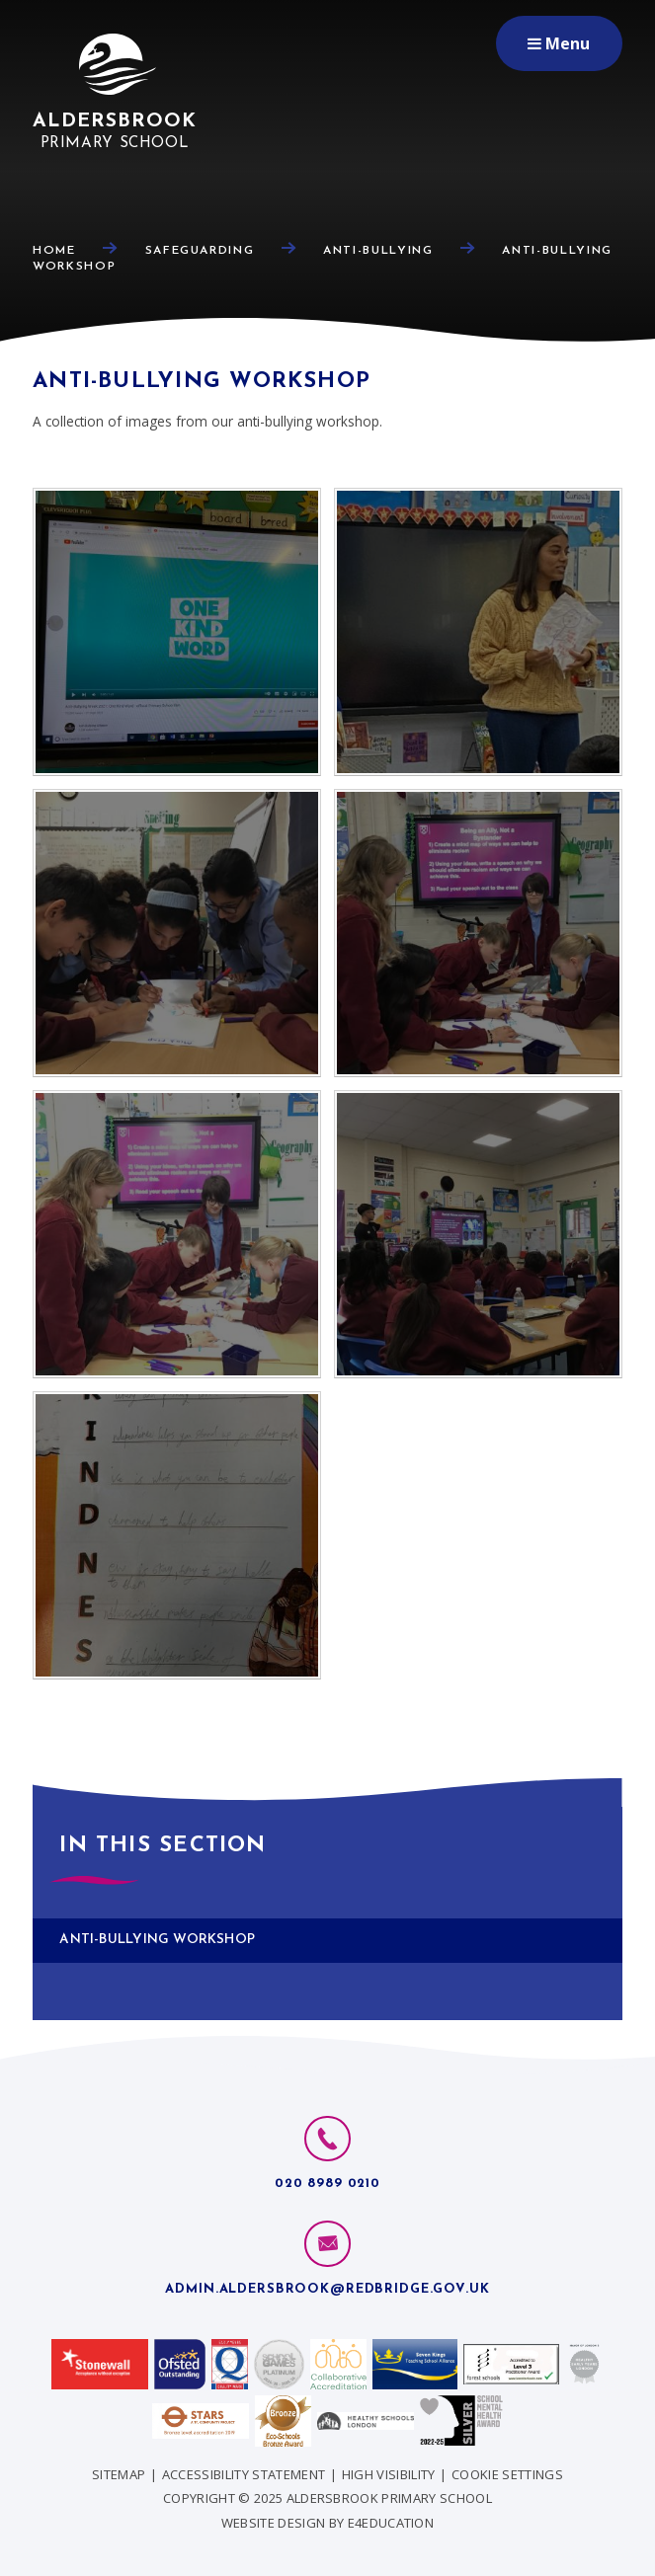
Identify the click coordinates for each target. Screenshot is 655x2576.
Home (54, 251)
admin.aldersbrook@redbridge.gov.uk (327, 2289)
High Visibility (389, 2474)
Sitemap (118, 2474)
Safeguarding (200, 251)
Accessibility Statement (243, 2474)
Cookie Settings (507, 2474)
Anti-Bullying (378, 251)
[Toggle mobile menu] (559, 43)
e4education (391, 2523)
